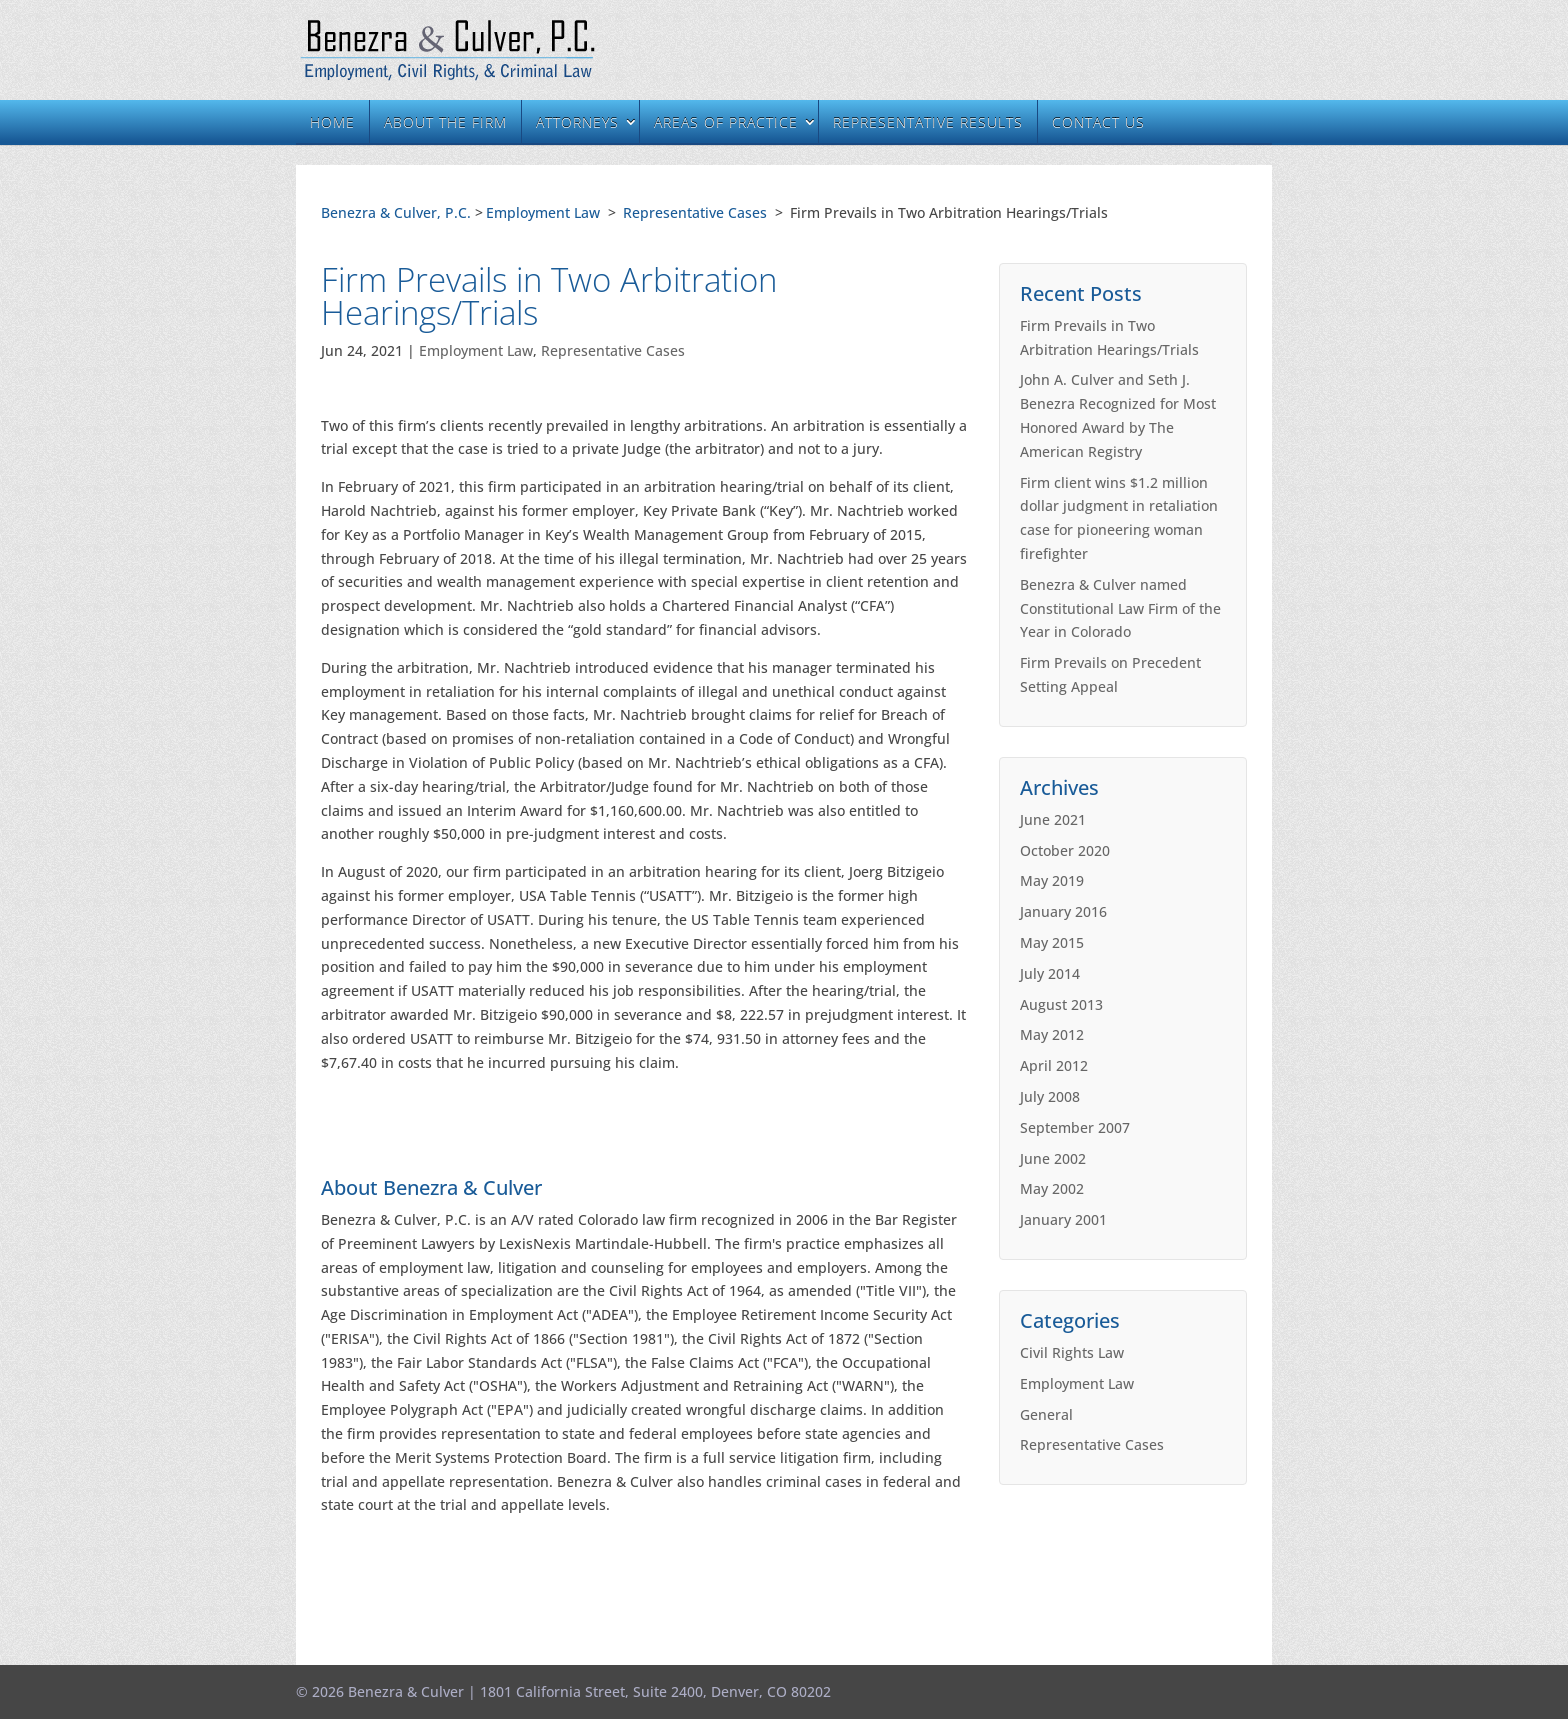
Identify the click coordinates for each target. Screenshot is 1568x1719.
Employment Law (543, 212)
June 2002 (1053, 1158)
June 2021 (1053, 819)
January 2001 (1063, 1219)
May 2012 (1052, 1034)
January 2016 (1063, 911)
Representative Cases (695, 212)
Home (332, 122)
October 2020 (1065, 850)
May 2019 (1052, 880)
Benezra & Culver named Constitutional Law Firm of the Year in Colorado (1120, 608)
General (1046, 1414)
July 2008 (1050, 1096)
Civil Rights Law (1072, 1352)
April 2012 (1054, 1065)
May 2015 (1052, 942)
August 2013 (1061, 1004)
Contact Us (1098, 122)
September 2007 (1075, 1127)
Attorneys (577, 122)
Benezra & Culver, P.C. (396, 212)
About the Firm (445, 122)
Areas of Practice (726, 122)
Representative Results (928, 122)
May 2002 (1052, 1188)
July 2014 (1050, 973)
